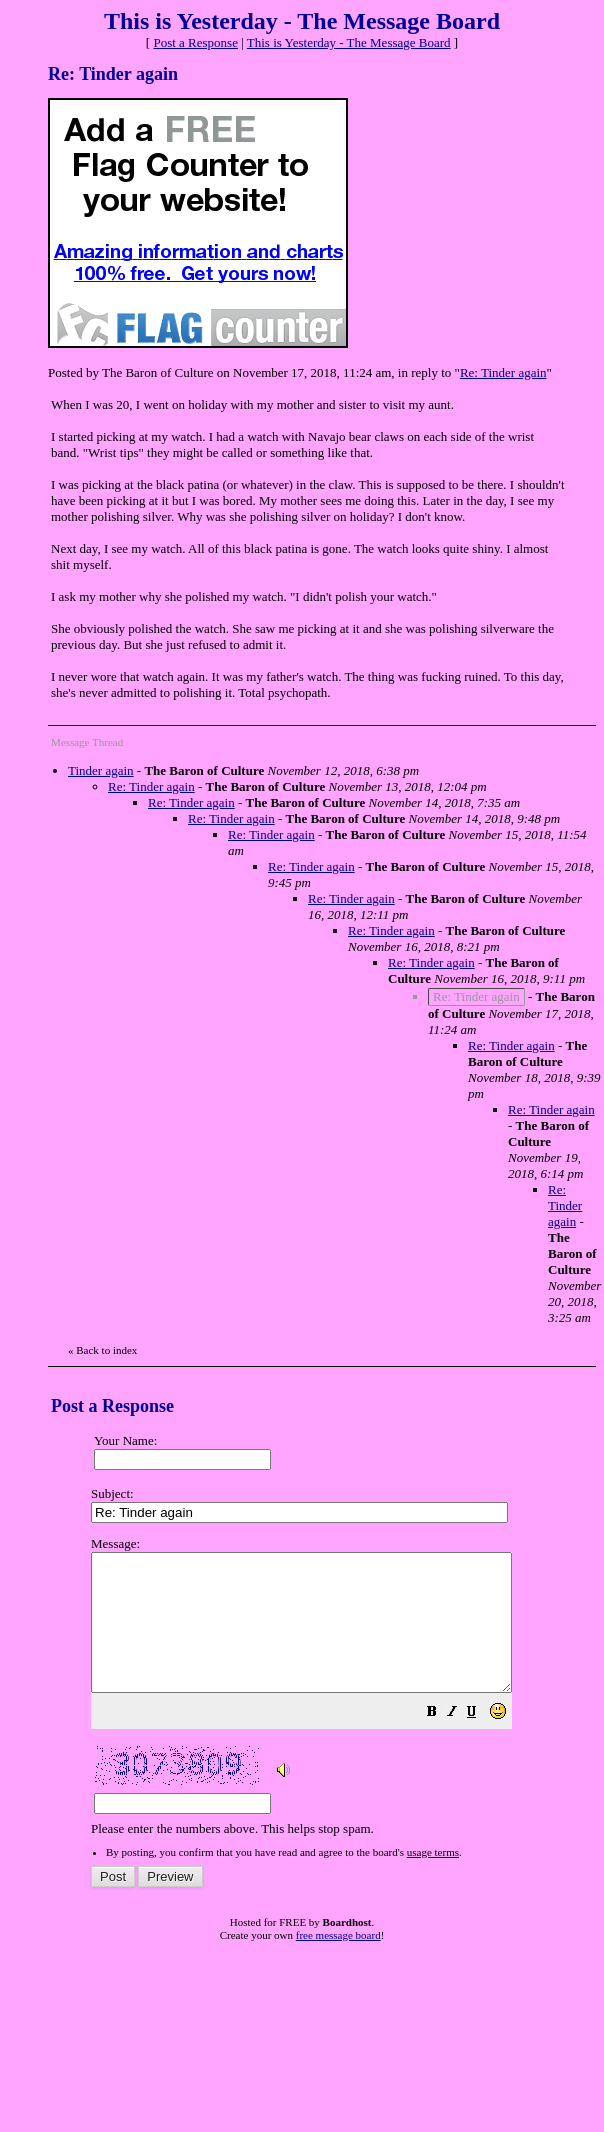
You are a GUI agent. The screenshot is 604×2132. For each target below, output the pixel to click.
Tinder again (101, 770)
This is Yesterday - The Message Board (349, 42)
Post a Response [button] (195, 42)
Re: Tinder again (503, 372)
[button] (482, 1741)
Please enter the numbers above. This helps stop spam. (339, 1700)
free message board (338, 1962)
